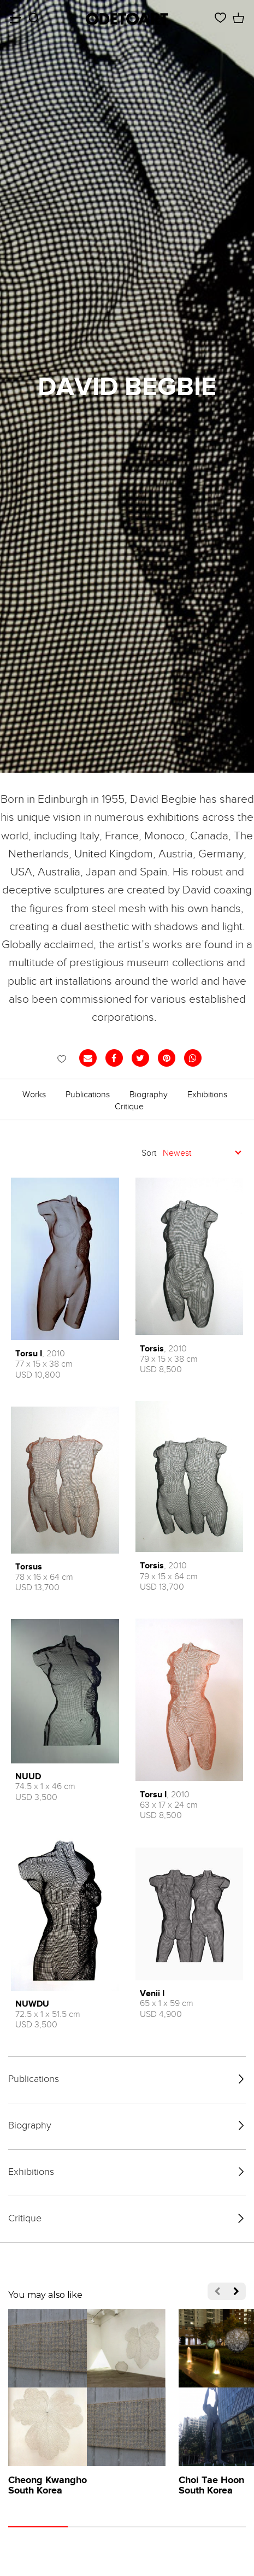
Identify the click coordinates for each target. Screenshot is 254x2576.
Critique (129, 1106)
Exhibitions (207, 1094)
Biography (148, 1094)
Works (34, 1094)
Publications (88, 1094)
